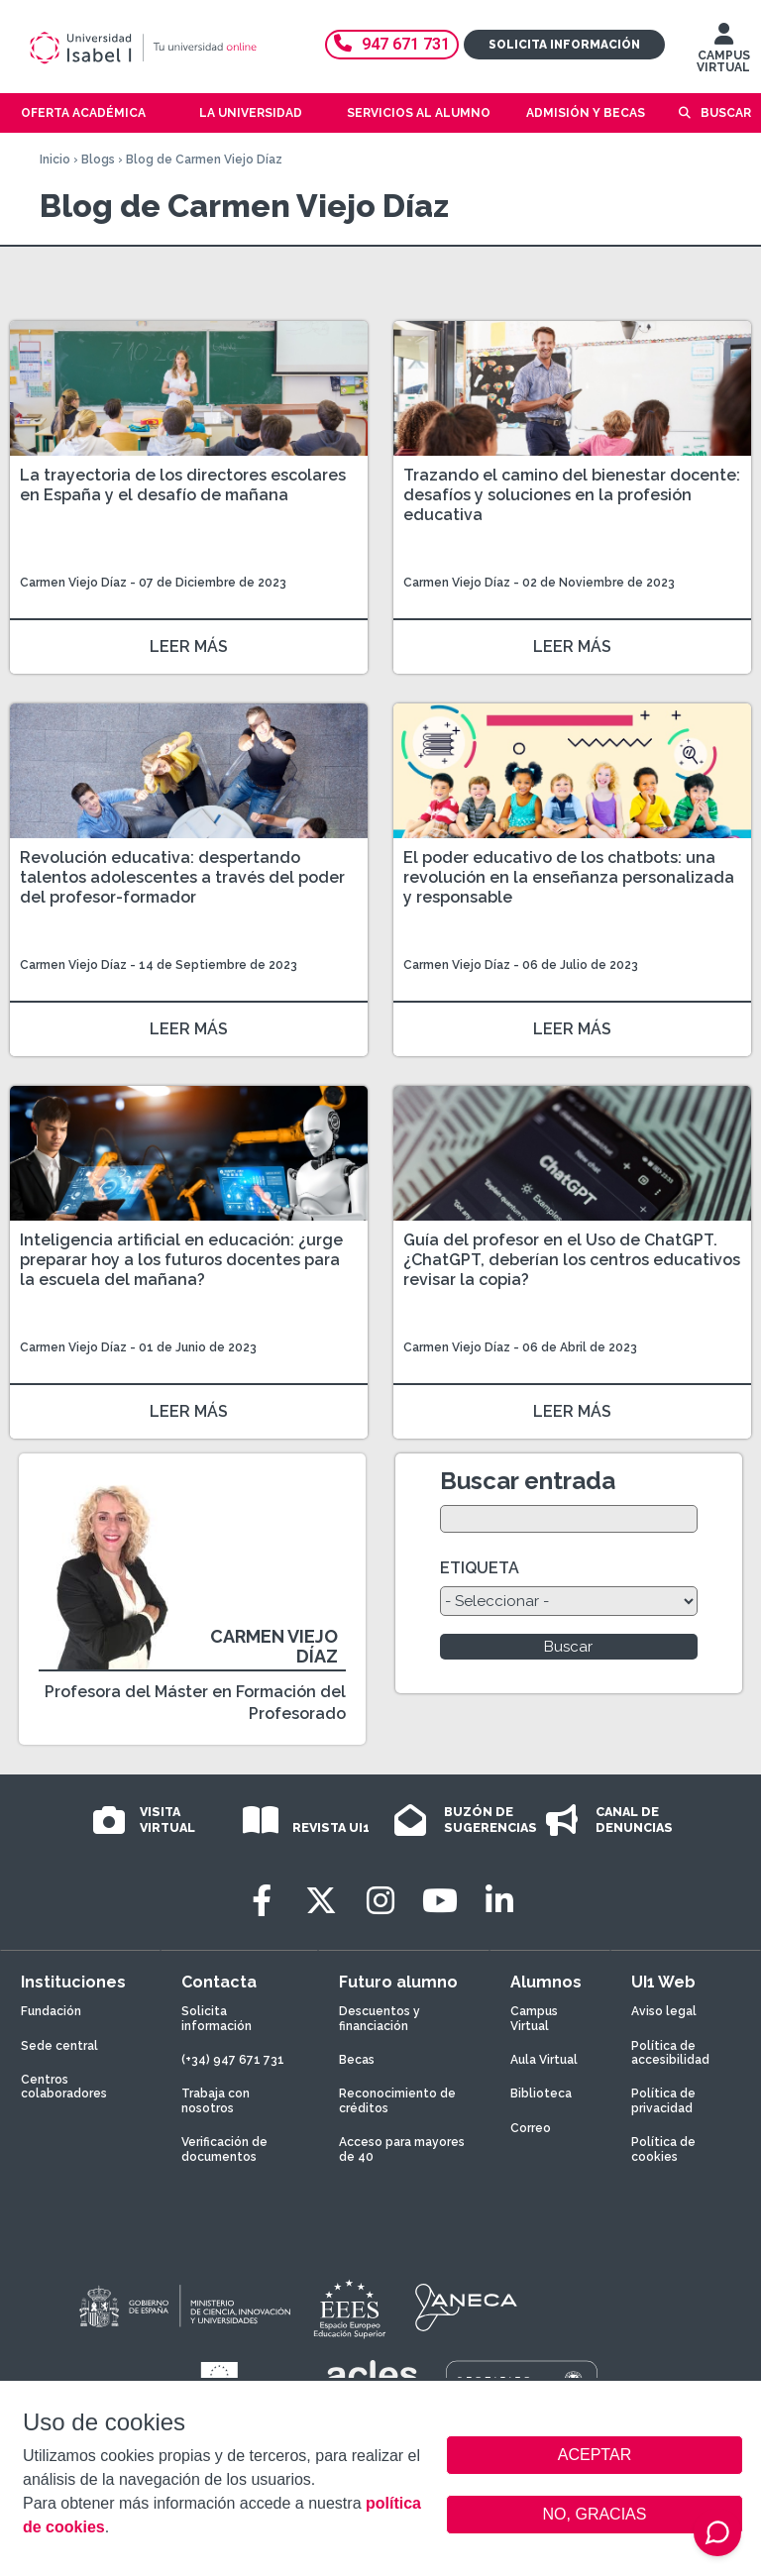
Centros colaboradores (64, 2086)
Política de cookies (663, 2149)
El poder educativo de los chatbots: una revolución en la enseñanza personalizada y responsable (568, 877)
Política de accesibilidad (670, 2053)
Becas (357, 2060)
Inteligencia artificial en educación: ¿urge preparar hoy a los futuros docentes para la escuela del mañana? (181, 1260)
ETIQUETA (479, 1567)
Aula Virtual (544, 2060)
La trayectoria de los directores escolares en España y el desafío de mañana (183, 485)
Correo (530, 2128)
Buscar (726, 113)
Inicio (55, 159)
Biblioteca (541, 2093)
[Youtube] (440, 1900)
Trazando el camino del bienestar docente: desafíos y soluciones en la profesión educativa (571, 495)
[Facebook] (262, 1900)
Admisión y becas (585, 113)
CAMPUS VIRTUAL (723, 52)
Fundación (51, 2011)
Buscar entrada (527, 1480)
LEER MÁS (189, 646)
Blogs (98, 159)
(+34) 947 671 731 (232, 2060)
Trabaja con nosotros (215, 2100)
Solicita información (564, 45)
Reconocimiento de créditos (397, 2100)
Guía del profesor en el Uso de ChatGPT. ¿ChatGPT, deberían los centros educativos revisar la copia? (571, 1260)
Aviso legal (664, 2011)
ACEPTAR (594, 2455)
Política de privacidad (663, 2100)
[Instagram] (380, 1900)
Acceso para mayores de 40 (402, 2149)
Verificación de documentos (224, 2149)
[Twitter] (321, 1900)
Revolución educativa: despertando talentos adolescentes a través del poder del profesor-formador (182, 877)
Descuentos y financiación (379, 2018)
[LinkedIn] (499, 1900)
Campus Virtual (534, 2018)
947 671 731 (392, 44)
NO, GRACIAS (595, 2514)
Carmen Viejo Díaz (73, 583)
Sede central (59, 2046)
